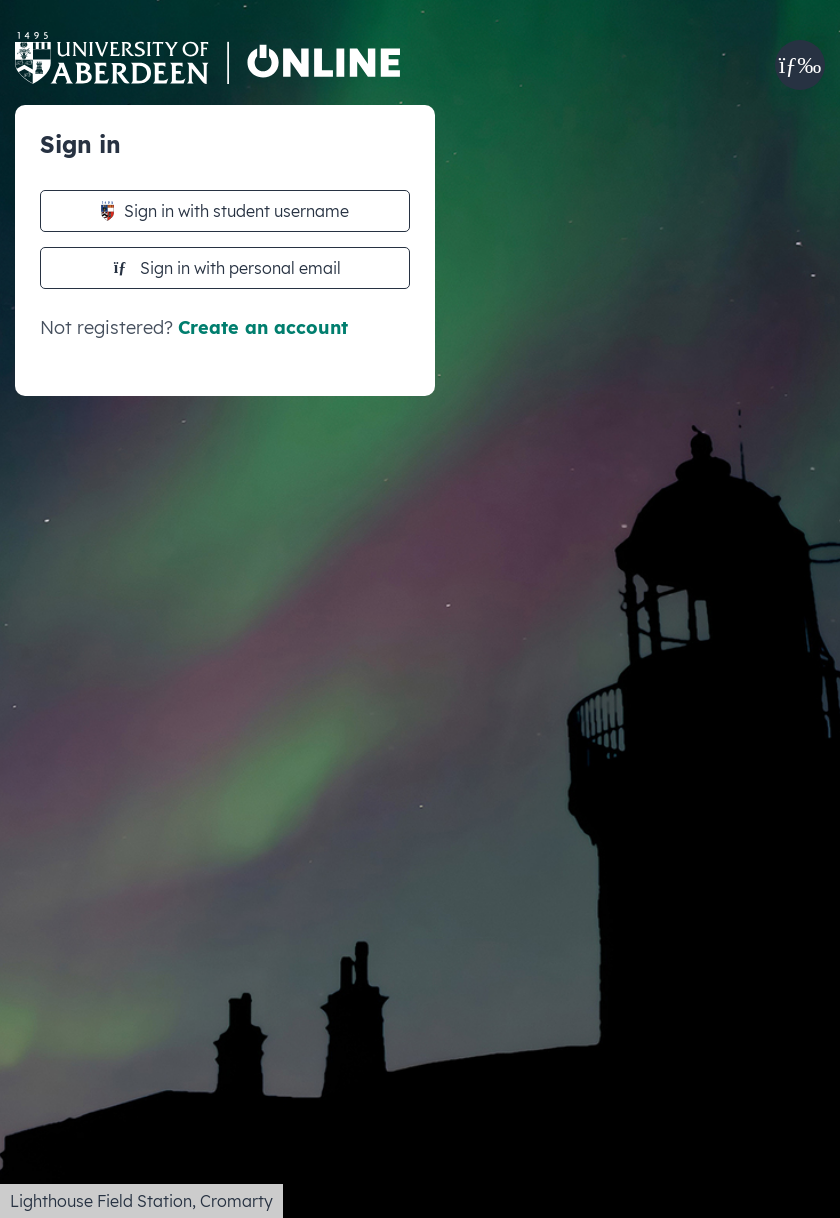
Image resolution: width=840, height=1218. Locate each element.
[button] (800, 65)
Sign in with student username (225, 211)
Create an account (263, 327)
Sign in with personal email (227, 268)
